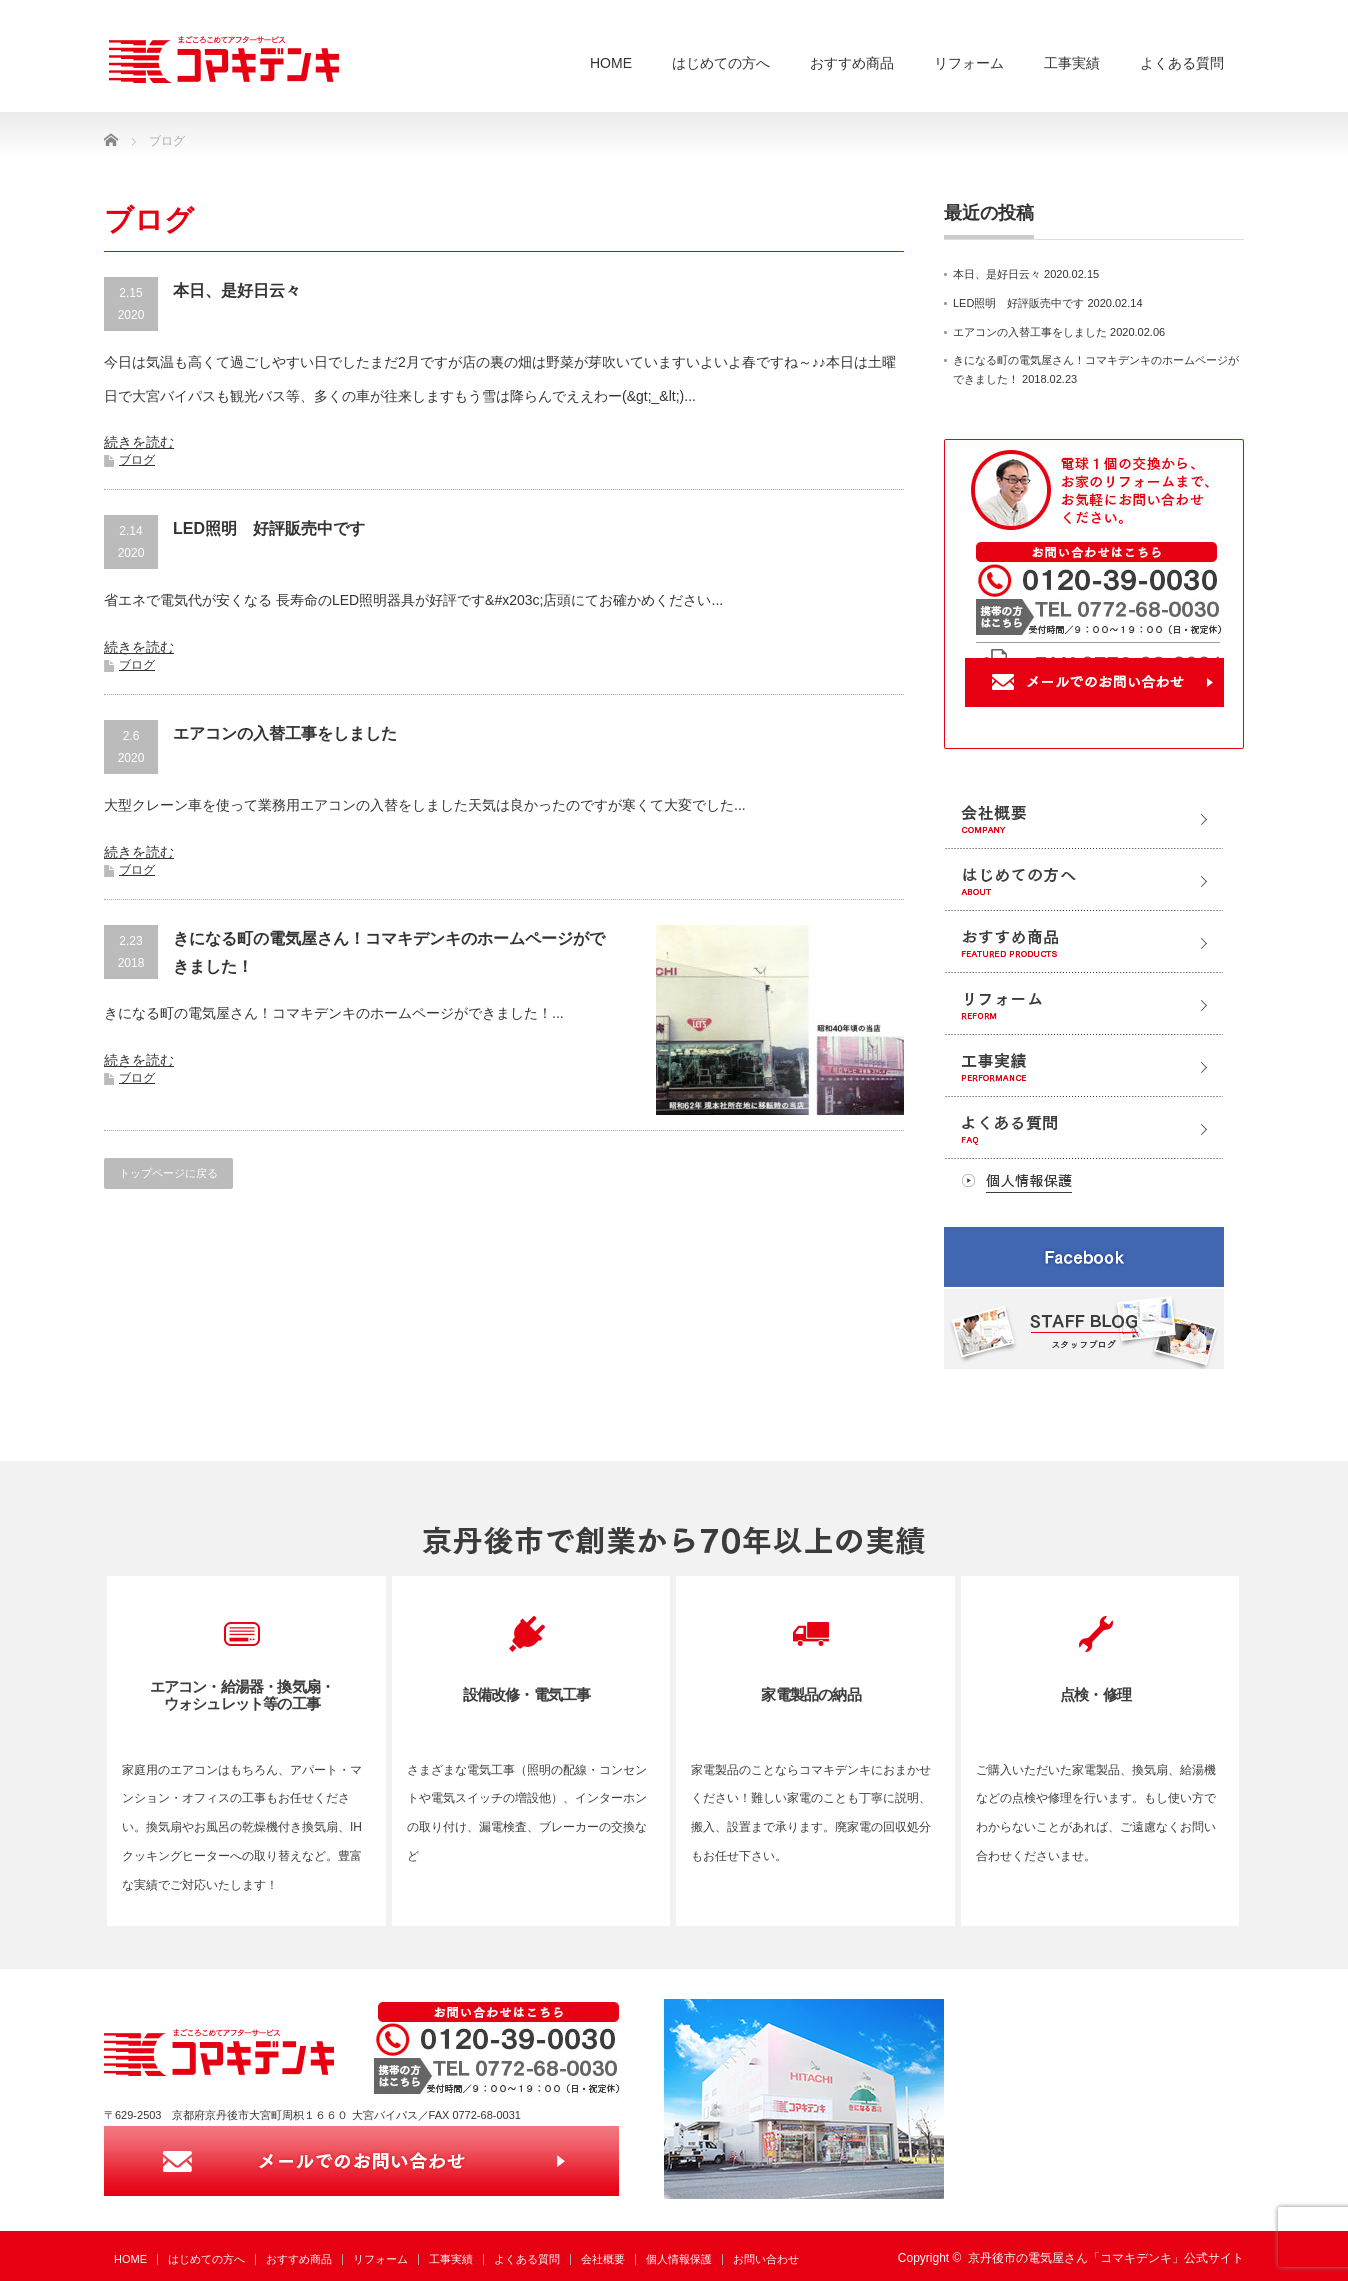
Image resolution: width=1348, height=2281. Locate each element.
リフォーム (969, 63)
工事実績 (1072, 63)
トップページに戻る (168, 1173)
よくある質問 (1182, 63)
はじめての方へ (721, 63)
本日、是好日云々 (237, 290)
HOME (611, 63)
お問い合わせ (766, 2259)
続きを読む (139, 442)
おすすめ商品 (852, 63)
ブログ (137, 460)
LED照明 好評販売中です (269, 528)
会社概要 (603, 2259)
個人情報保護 (679, 2259)
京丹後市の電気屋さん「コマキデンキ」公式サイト (1106, 2258)
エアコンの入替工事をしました (285, 733)
